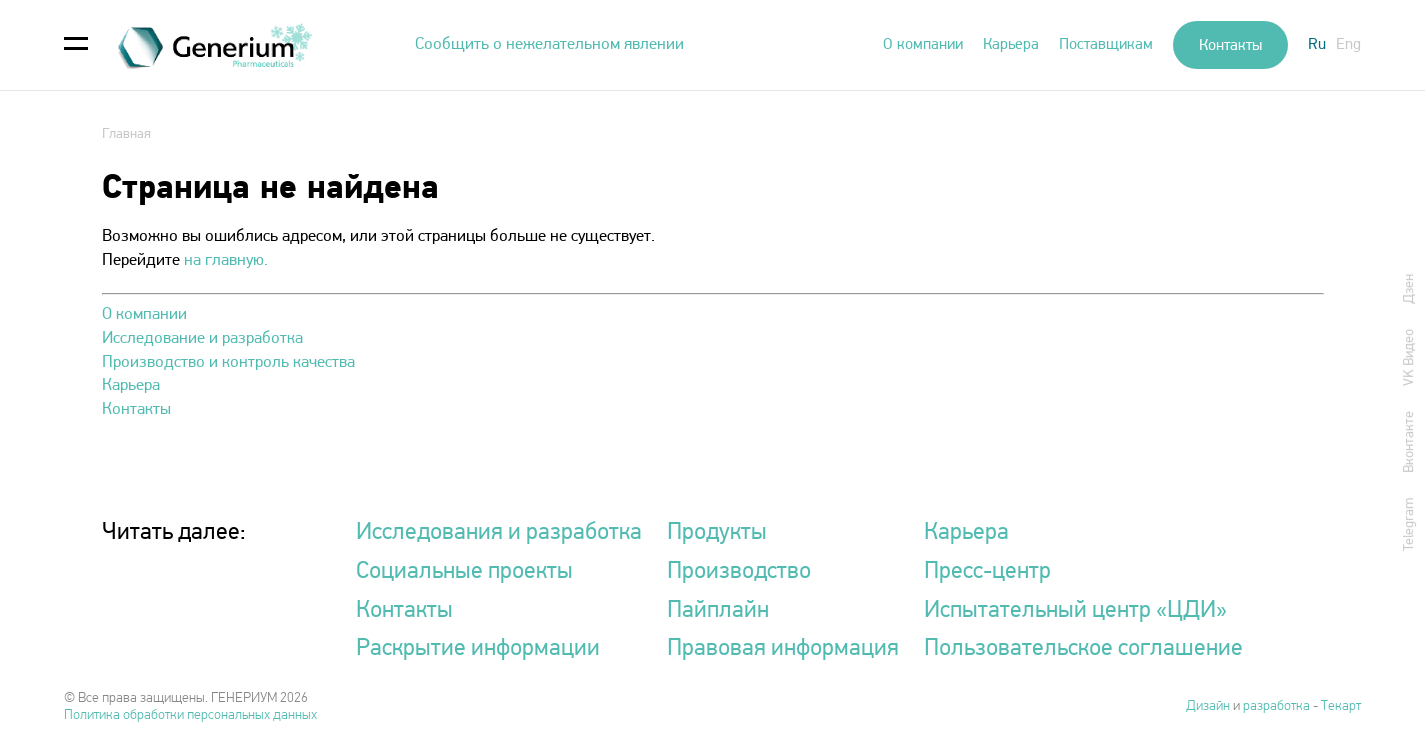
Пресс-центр (987, 572)
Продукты (717, 533)
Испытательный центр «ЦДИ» (1075, 611)
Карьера (1011, 45)
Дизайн (1209, 706)
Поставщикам (1106, 45)
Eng (1348, 45)
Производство (739, 572)
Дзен (1409, 288)
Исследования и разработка (499, 533)
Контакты (1230, 46)
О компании (923, 45)
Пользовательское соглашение (1083, 649)
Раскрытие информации (478, 649)
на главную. (226, 260)
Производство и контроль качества (228, 362)
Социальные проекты (464, 572)
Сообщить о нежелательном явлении (549, 44)
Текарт (1341, 706)
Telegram (1409, 523)
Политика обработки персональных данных (190, 715)
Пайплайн (718, 611)
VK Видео (1409, 356)
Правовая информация (783, 649)
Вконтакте (1409, 441)
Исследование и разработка (202, 338)
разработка (1276, 706)
